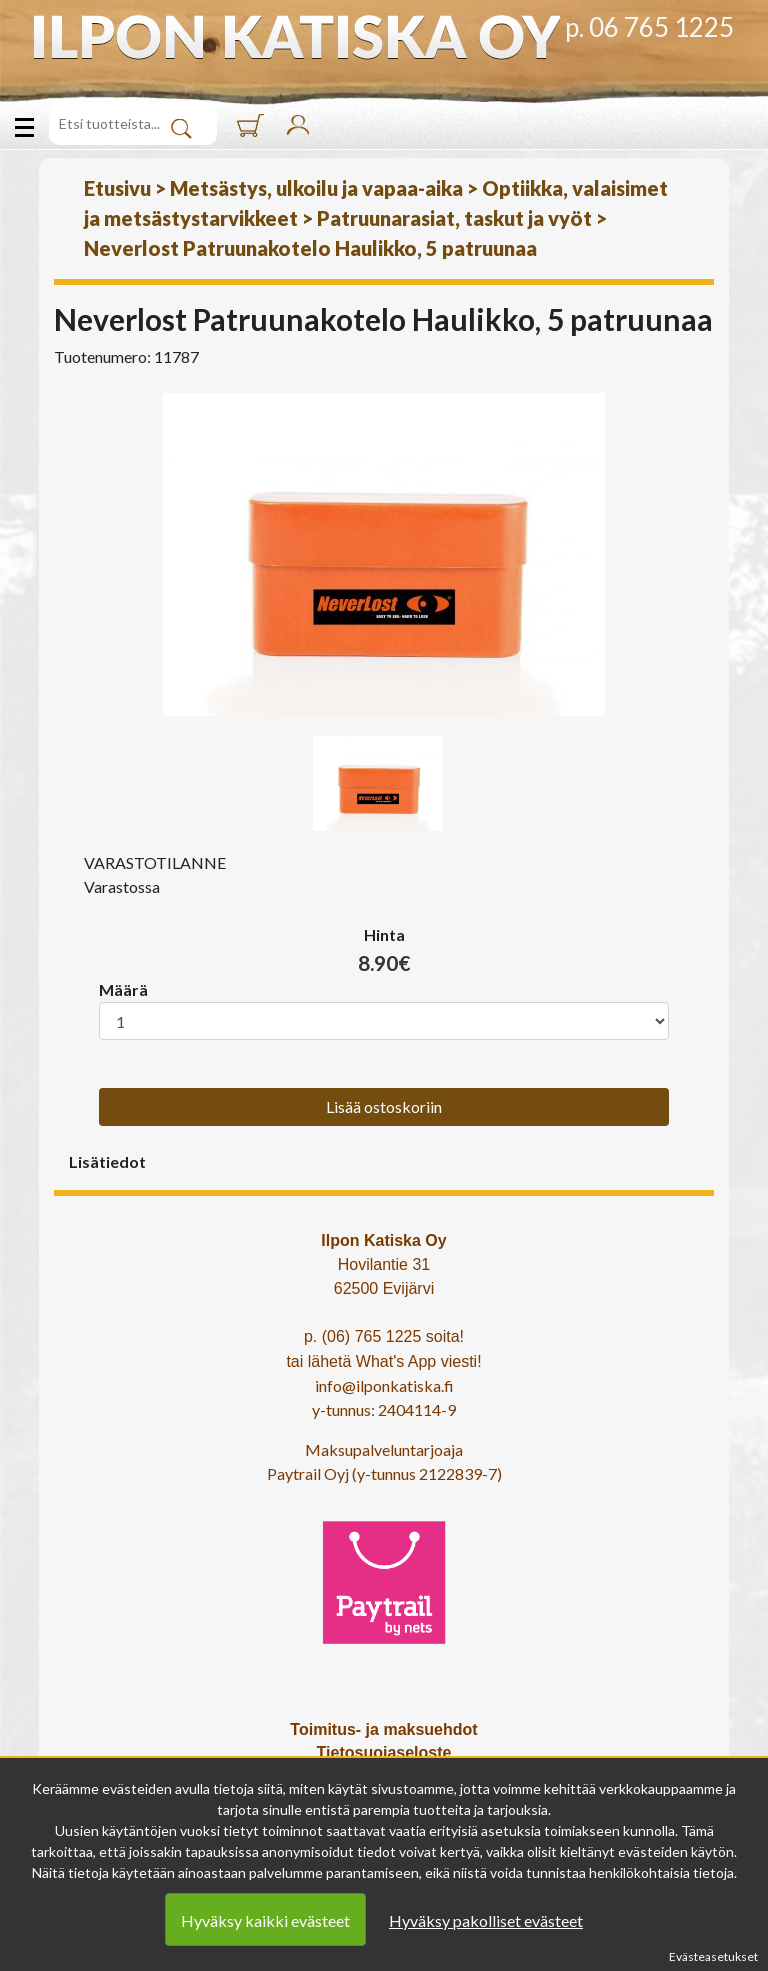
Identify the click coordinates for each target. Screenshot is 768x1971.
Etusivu (117, 188)
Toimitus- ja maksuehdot (383, 1729)
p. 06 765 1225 (649, 27)
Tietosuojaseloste (384, 1752)
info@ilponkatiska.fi (384, 1385)
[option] (384, 554)
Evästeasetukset (713, 1956)
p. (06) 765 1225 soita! (384, 1336)
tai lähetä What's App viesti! (383, 1361)
